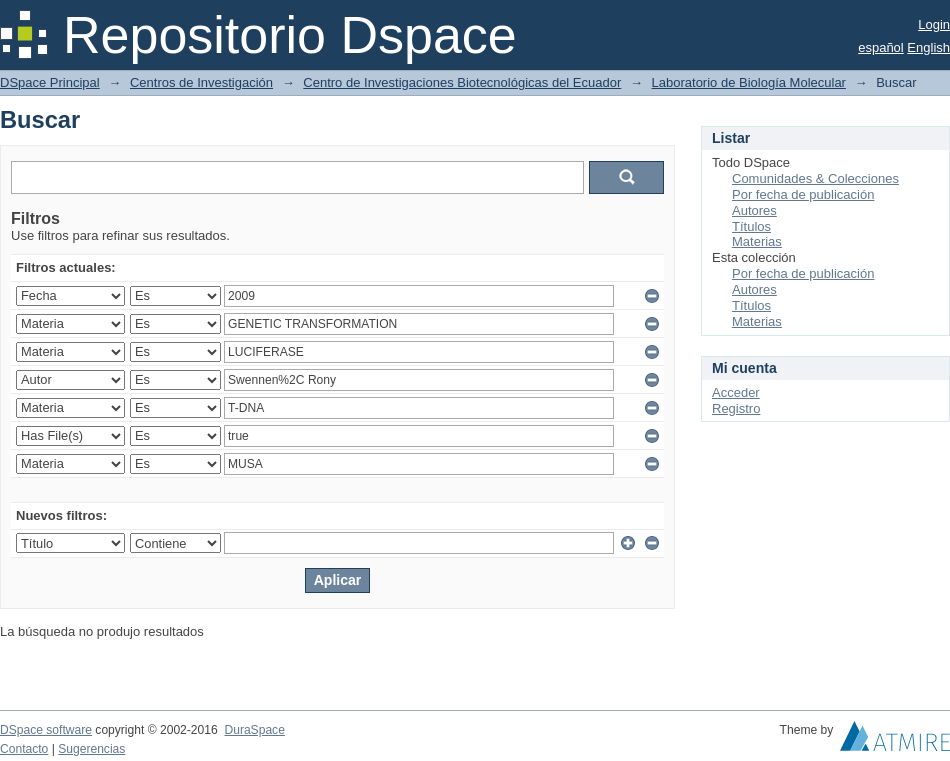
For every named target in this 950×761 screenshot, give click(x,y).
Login (934, 24)
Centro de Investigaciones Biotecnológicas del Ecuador (462, 82)
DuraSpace (254, 730)
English (928, 47)
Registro (736, 408)
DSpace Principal (50, 82)
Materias (757, 241)
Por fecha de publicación (803, 194)
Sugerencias (91, 749)
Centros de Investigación (201, 82)
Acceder (736, 392)
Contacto (24, 749)
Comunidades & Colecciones (815, 178)
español (881, 47)
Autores (754, 210)
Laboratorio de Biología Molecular (749, 82)
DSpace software (46, 730)
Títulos (751, 226)
